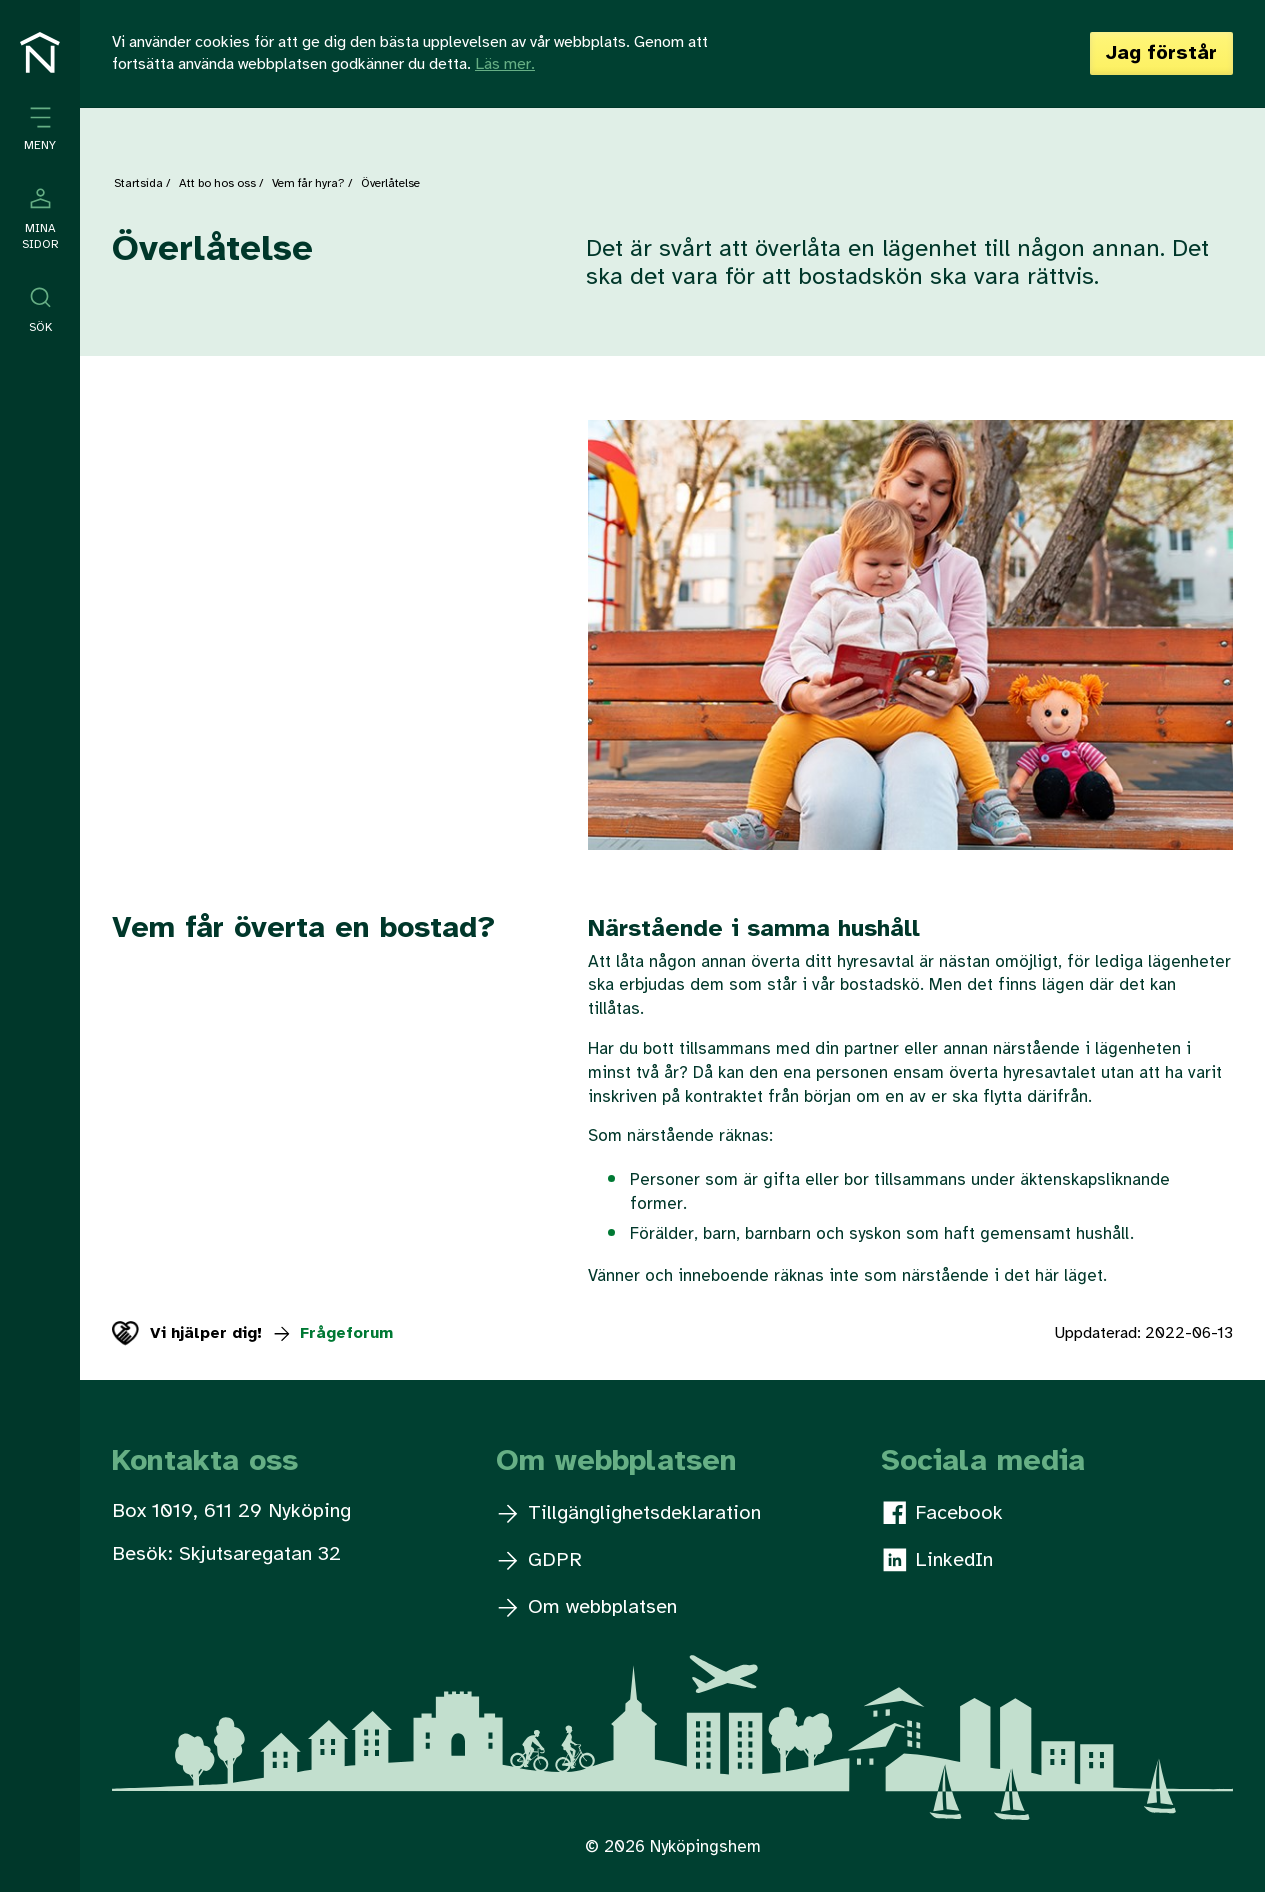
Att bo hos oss (217, 183)
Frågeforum (332, 1333)
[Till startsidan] (40, 52)
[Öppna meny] (40, 129)
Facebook (943, 1513)
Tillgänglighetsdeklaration (629, 1513)
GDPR (540, 1560)
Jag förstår (1161, 53)
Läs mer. (505, 64)
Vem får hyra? (308, 183)
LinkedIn (938, 1560)
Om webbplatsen (587, 1607)
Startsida (138, 183)
